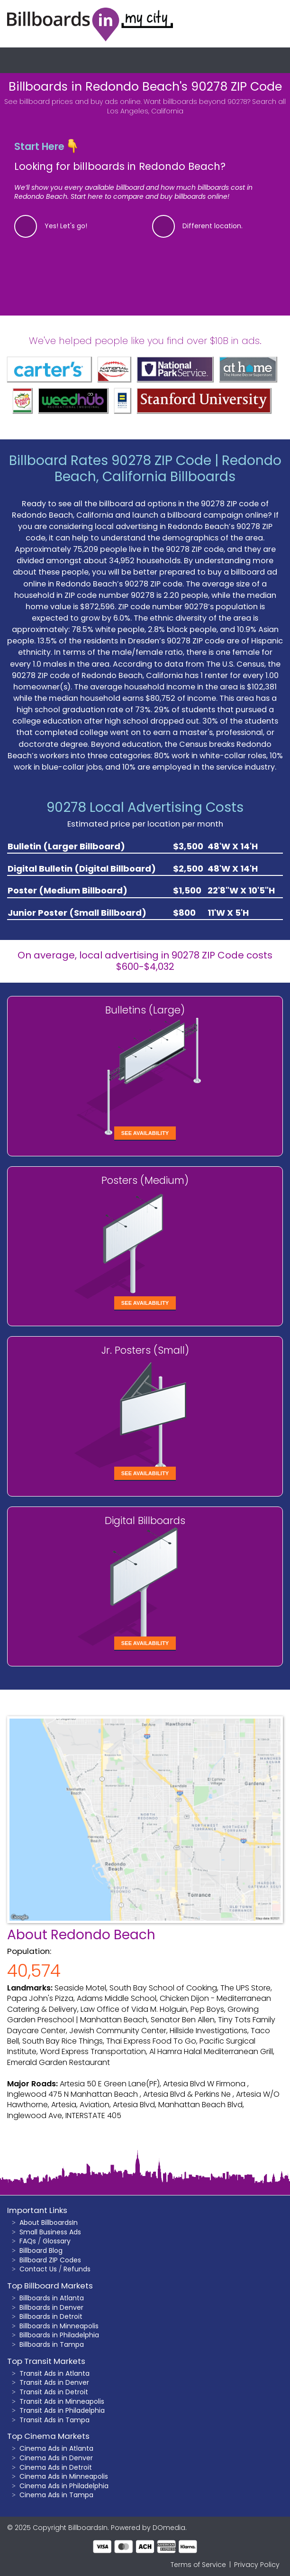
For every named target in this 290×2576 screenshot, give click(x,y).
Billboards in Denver (51, 2307)
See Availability (145, 1133)
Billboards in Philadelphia (59, 2335)
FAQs (27, 2241)
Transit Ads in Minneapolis (61, 2401)
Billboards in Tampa (51, 2344)
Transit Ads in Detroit (53, 2392)
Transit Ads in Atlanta (54, 2373)
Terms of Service (198, 2564)
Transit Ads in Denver (54, 2382)
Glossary (57, 2241)
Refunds (77, 2269)
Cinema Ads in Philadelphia (64, 2486)
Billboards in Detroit (50, 2316)
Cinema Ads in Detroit (55, 2467)
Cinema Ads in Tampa (56, 2495)
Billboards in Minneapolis (59, 2326)
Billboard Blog (41, 2250)
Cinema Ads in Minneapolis (63, 2476)
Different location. (212, 226)
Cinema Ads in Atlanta (56, 2448)
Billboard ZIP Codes (50, 2260)
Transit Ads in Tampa (54, 2420)
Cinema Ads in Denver (56, 2458)
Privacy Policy (257, 2564)
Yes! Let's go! (66, 226)
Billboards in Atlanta (51, 2298)
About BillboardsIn (48, 2222)
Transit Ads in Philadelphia (62, 2410)
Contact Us (38, 2269)
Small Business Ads (50, 2232)
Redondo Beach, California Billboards (167, 468)
